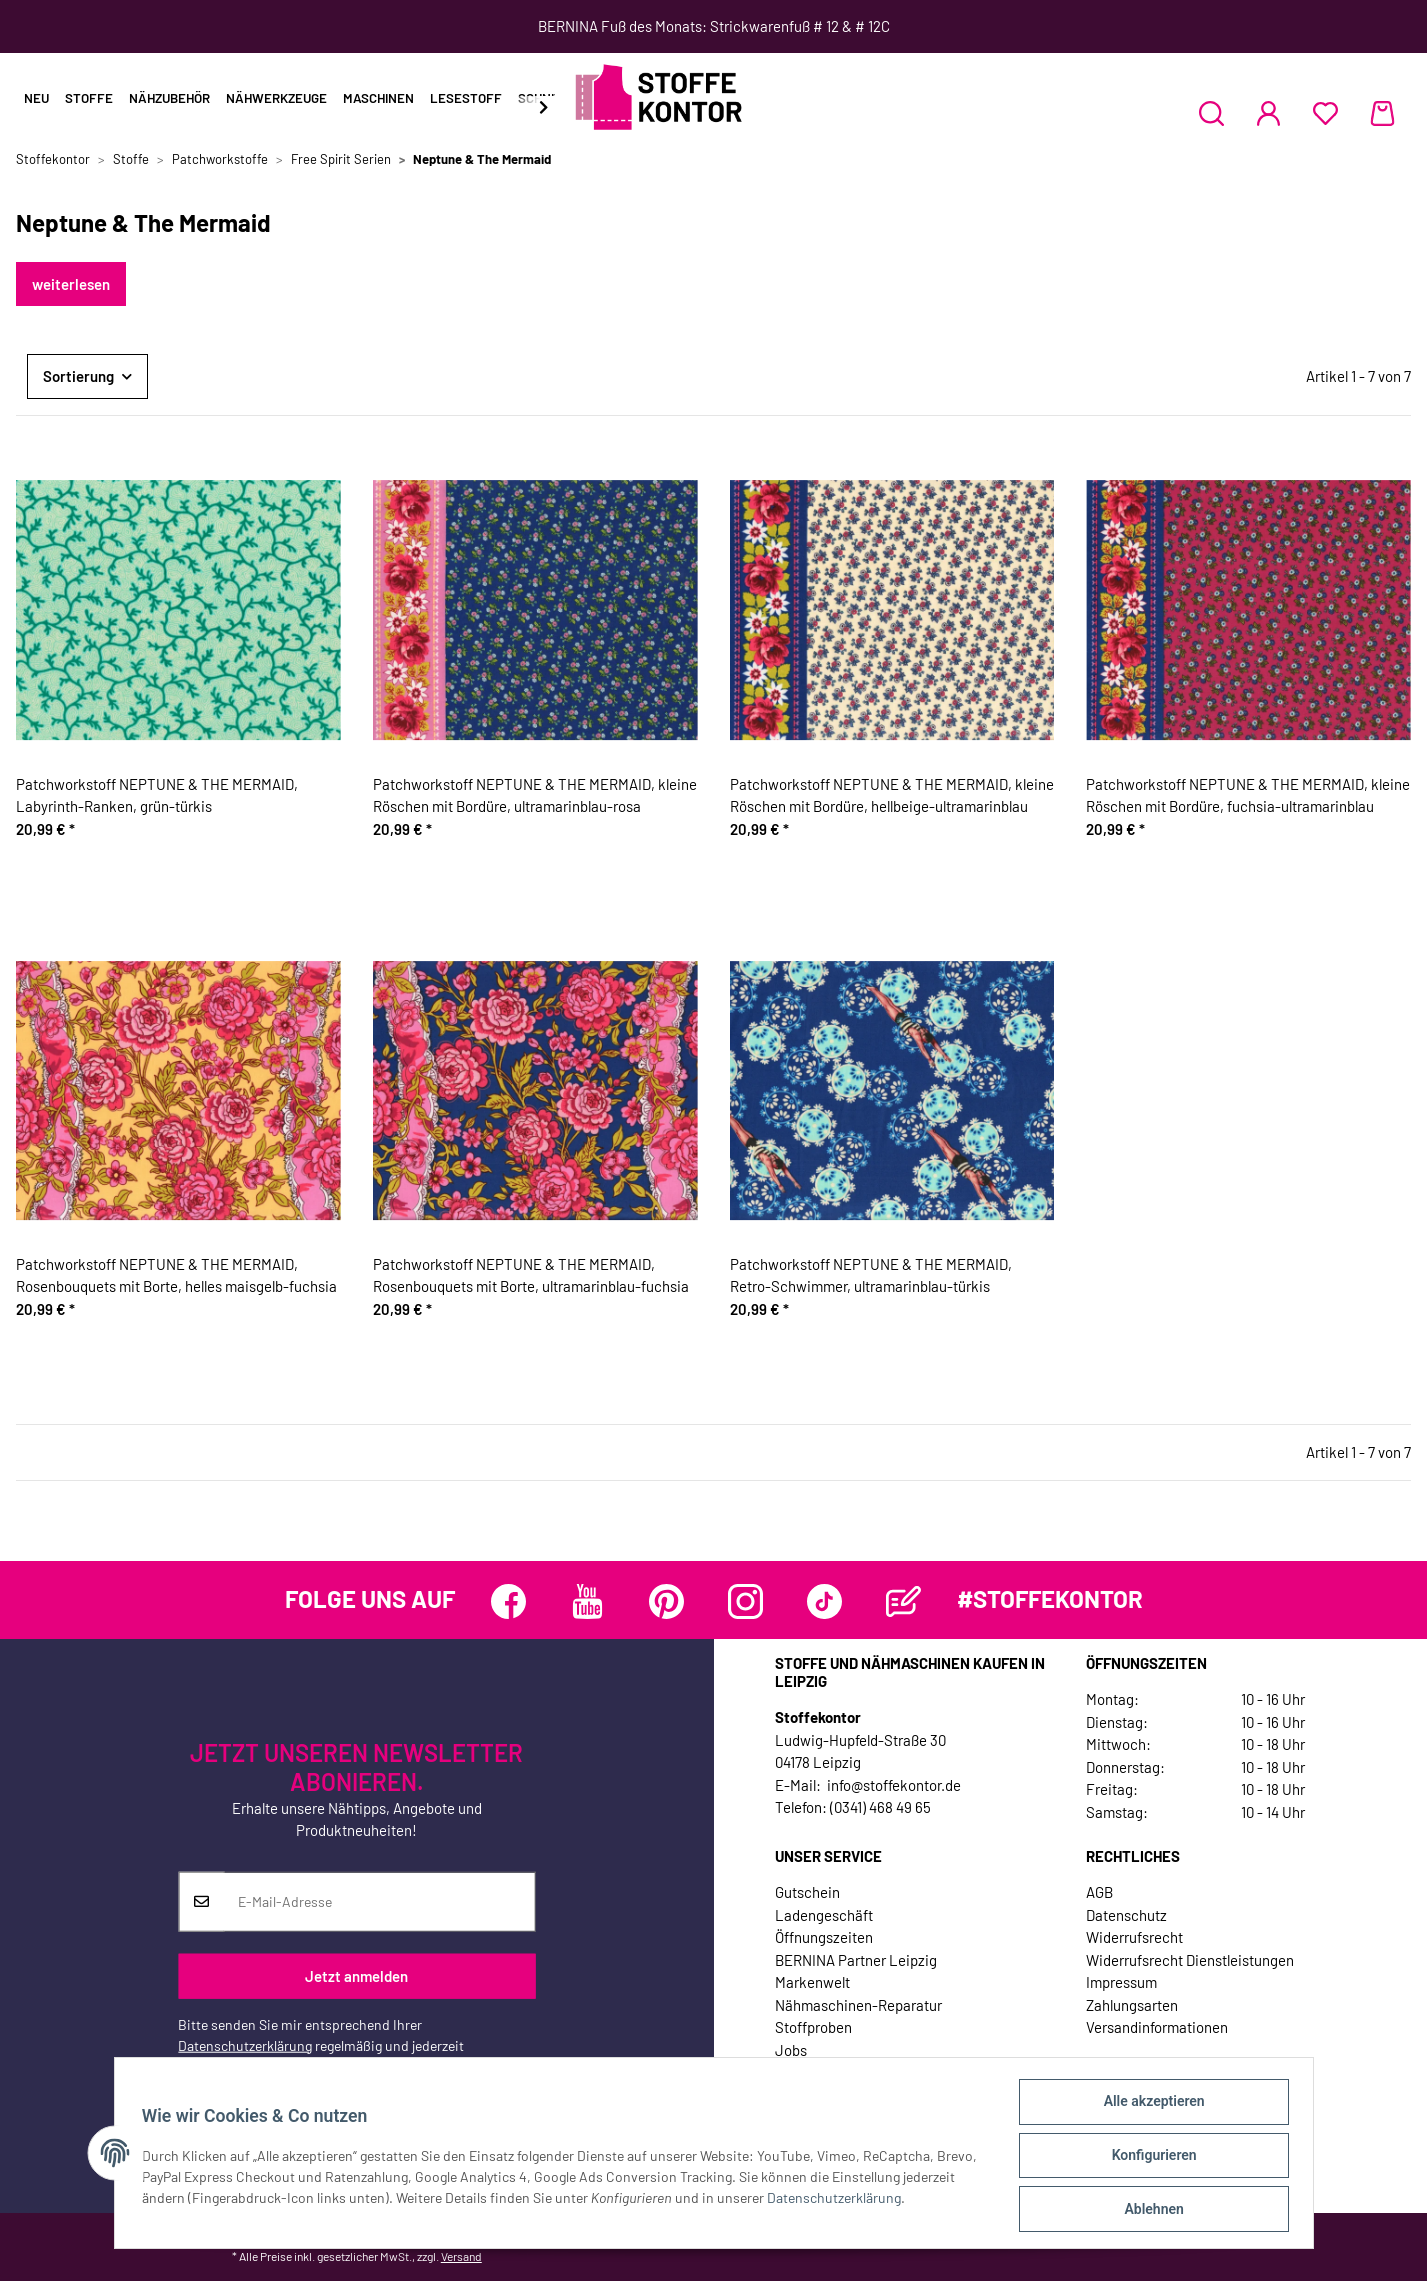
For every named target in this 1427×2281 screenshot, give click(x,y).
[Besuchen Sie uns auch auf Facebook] (508, 1601)
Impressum (1121, 1982)
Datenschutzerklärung (245, 2044)
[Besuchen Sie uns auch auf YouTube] (587, 1601)
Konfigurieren (1149, 2158)
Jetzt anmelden (356, 1976)
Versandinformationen (1157, 2027)
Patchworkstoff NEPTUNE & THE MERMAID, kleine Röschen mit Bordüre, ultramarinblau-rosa (535, 795)
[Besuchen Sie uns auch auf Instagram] (745, 1601)
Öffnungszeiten (824, 1937)
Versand (461, 2256)
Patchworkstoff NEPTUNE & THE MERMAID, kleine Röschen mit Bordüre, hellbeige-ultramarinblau (892, 795)
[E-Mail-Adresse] (379, 1901)
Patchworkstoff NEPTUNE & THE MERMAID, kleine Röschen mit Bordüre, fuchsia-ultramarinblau (1248, 795)
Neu (36, 98)
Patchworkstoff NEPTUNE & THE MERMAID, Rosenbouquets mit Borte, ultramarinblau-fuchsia (531, 1275)
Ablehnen (1149, 2210)
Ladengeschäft (824, 1915)
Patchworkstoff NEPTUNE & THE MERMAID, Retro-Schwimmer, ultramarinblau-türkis (871, 1275)
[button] (1211, 113)
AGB (1099, 1892)
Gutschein (807, 1892)
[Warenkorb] (1382, 113)
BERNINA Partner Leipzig (856, 1960)
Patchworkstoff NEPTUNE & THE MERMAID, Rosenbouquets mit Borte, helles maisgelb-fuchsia (176, 1275)
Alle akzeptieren (1149, 2106)
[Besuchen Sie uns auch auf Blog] (903, 1601)
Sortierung (78, 376)
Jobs (791, 2050)
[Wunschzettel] (1325, 113)
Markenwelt (812, 1982)
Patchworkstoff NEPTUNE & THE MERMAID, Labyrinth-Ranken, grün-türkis (157, 795)
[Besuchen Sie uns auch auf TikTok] (824, 1601)
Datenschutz (1126, 1915)
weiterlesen (71, 284)
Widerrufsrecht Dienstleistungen (1190, 1960)
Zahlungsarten (1132, 2005)
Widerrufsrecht (1134, 1937)
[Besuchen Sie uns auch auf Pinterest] (666, 1601)
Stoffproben (813, 2027)
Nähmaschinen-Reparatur (858, 2005)
